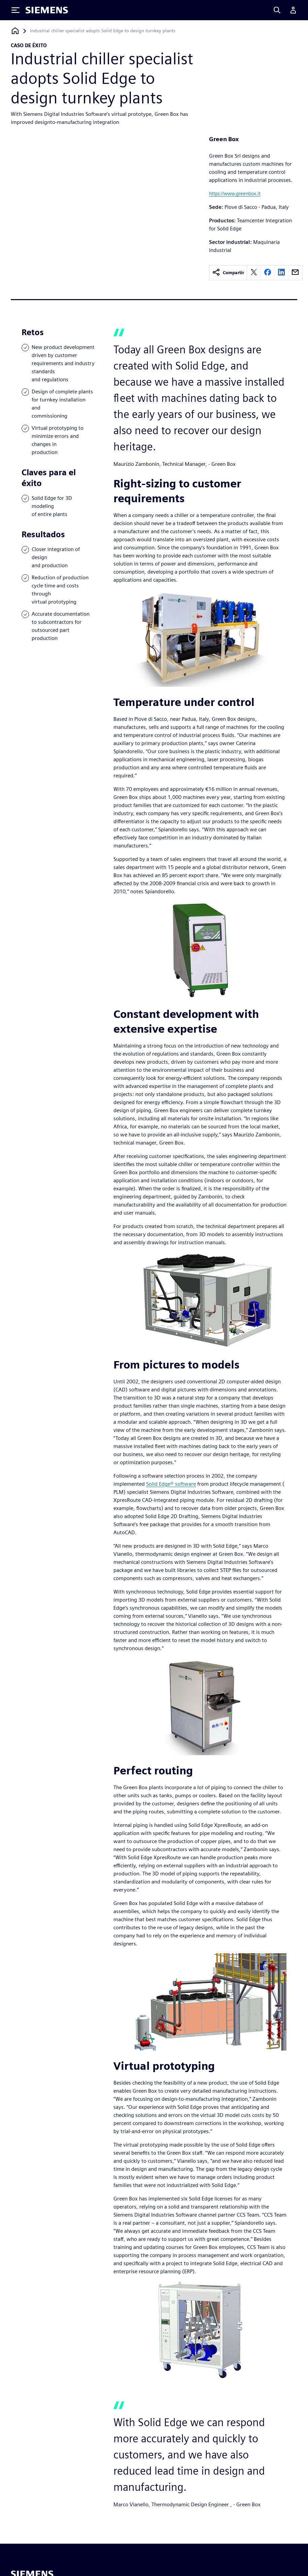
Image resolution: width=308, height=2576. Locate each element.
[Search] (277, 10)
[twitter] (254, 272)
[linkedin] (281, 272)
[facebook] (267, 272)
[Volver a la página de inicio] (15, 31)
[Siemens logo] (47, 10)
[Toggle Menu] (15, 10)
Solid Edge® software (171, 1484)
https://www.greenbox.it (235, 193)
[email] (295, 272)
